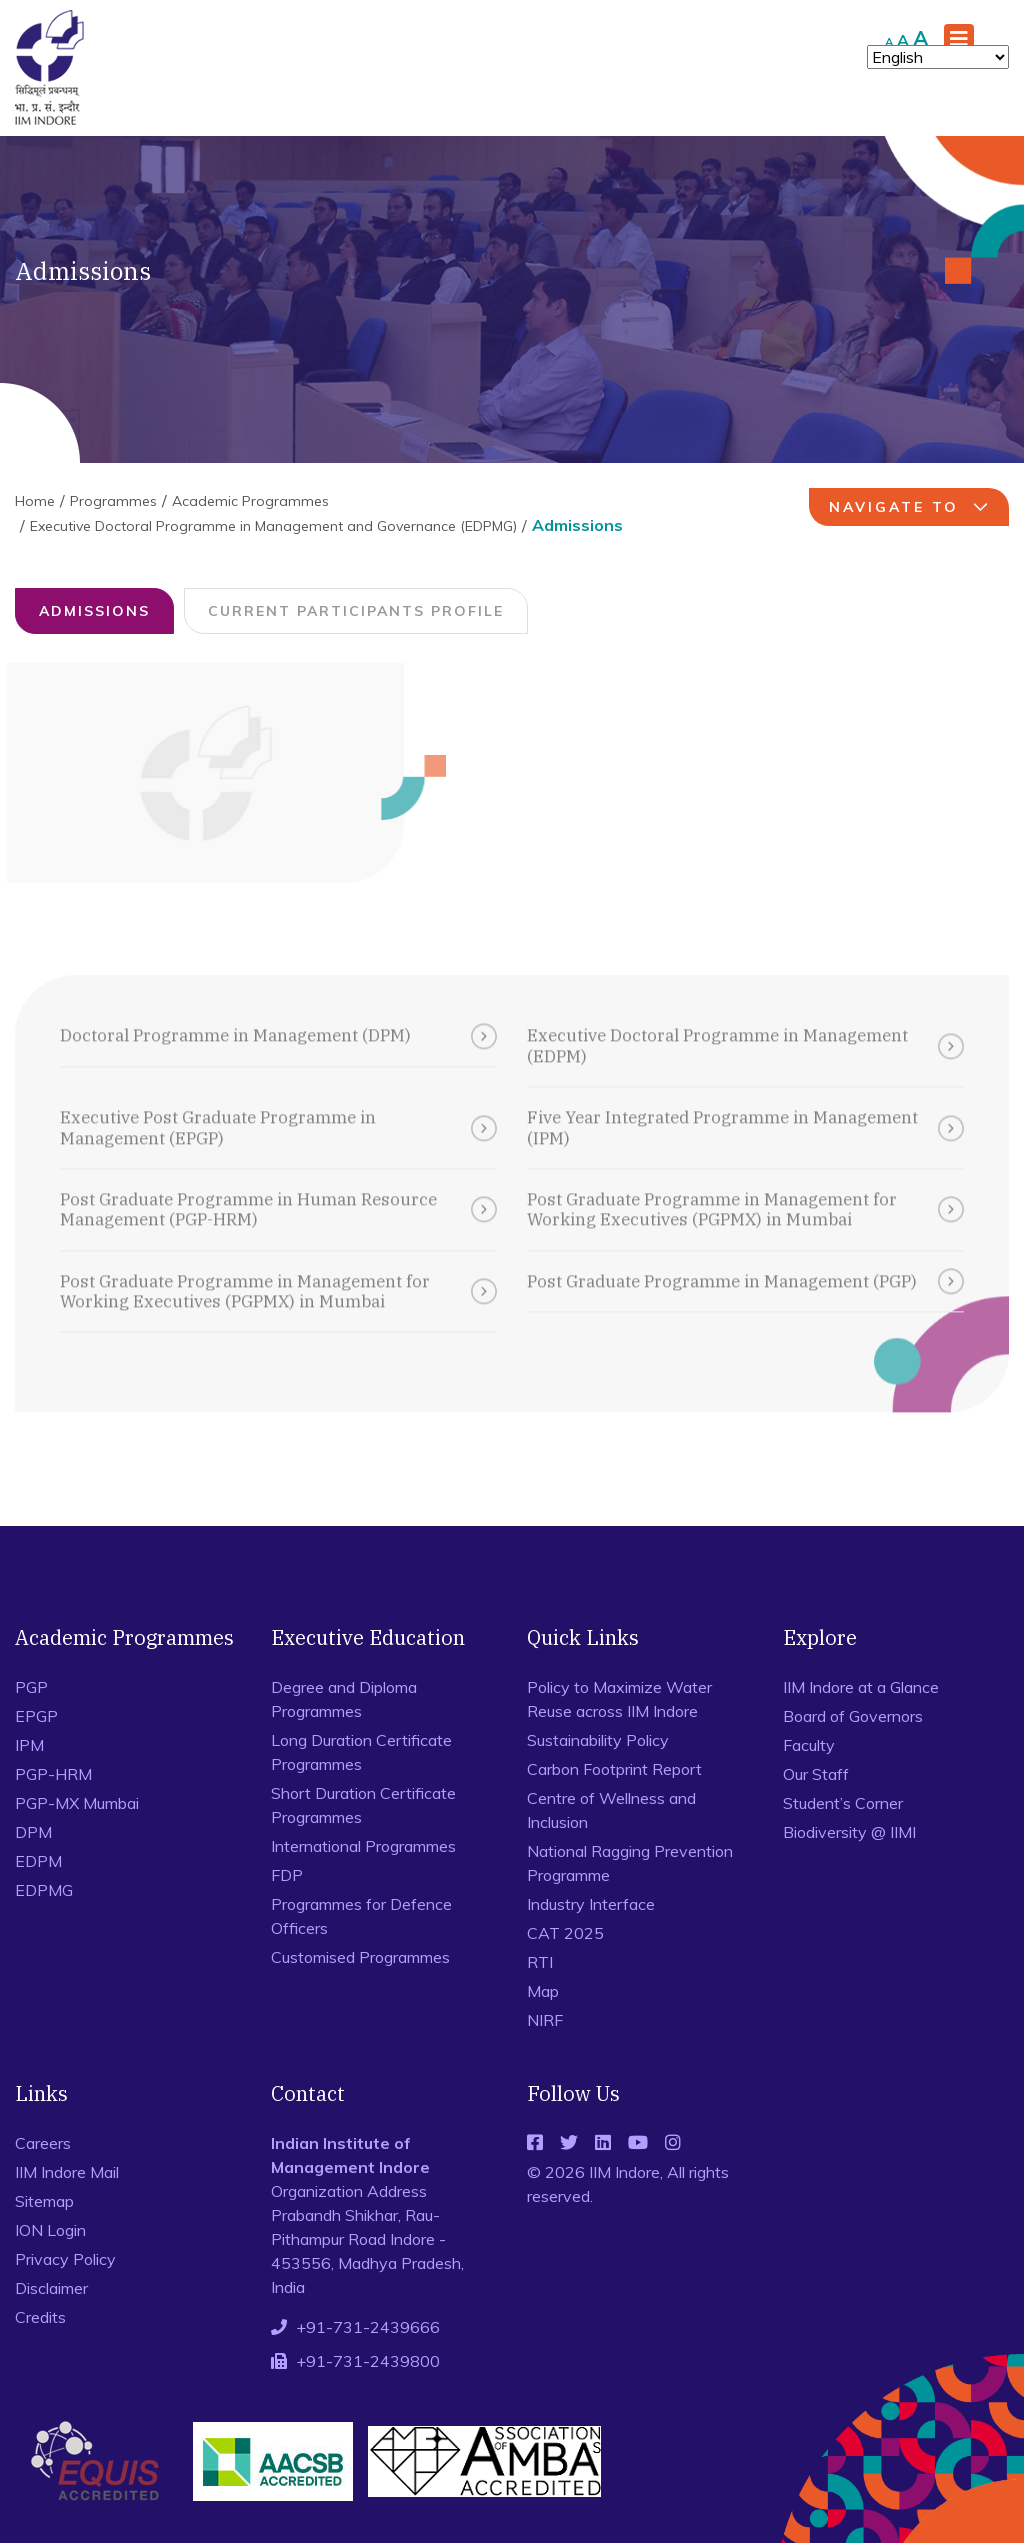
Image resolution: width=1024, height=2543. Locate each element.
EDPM (38, 1861)
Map (543, 1991)
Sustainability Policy (598, 1740)
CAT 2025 (565, 1933)
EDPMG (44, 1890)
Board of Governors (853, 1716)
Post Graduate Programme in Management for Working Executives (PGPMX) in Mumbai (745, 1197)
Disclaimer (51, 2288)
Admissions (92, 611)
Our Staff (816, 1774)
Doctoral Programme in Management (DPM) (278, 1024)
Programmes (113, 501)
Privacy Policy (65, 2259)
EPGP (36, 1716)
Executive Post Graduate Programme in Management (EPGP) (278, 1115)
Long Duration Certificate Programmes (361, 1752)
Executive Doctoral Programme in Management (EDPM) (745, 1034)
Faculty (809, 1745)
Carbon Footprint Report (614, 1769)
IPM (29, 1745)
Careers (43, 2143)
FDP (287, 1875)
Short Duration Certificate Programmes (363, 1805)
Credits (40, 2317)
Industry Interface (591, 1904)
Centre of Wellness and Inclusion (611, 1810)
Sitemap (44, 2201)
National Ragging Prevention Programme (630, 1863)
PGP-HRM (53, 1774)
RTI (540, 1962)
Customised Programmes (360, 1957)
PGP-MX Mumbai (77, 1803)
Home (35, 501)
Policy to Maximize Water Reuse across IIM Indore (619, 1699)
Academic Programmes (250, 501)
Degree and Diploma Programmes (344, 1699)
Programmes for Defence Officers (361, 1916)
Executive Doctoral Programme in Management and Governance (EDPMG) (273, 526)
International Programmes (363, 1846)
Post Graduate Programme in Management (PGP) (745, 1269)
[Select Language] (938, 57)
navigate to (911, 507)
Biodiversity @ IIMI (849, 1832)
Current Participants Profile (354, 611)
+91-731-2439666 (368, 2327)
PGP (31, 1687)
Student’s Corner (843, 1803)
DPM (33, 1832)
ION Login (50, 2230)
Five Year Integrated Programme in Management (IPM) (745, 1115)
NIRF (545, 2020)
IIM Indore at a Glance (861, 1687)
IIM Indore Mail (67, 2172)
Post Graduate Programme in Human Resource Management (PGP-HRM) (278, 1197)
